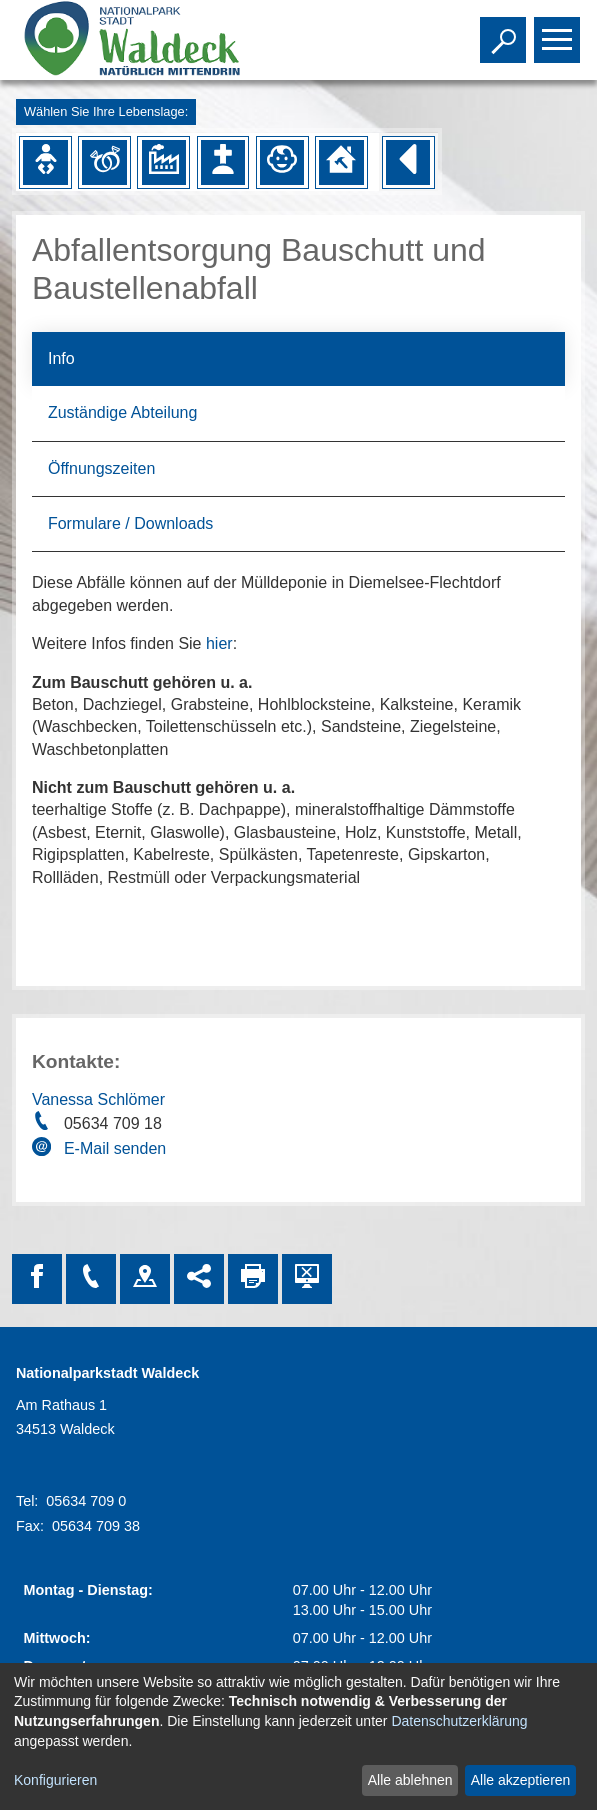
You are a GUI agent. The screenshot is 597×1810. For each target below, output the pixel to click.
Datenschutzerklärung (459, 1721)
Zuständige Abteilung (122, 412)
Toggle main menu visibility (559, 31)
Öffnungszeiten (101, 468)
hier (219, 643)
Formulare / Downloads (130, 523)
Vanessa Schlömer (98, 1099)
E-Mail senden (115, 1148)
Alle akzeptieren (521, 1780)
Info (61, 358)
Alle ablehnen (410, 1780)
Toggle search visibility (505, 31)
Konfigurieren (55, 1780)
